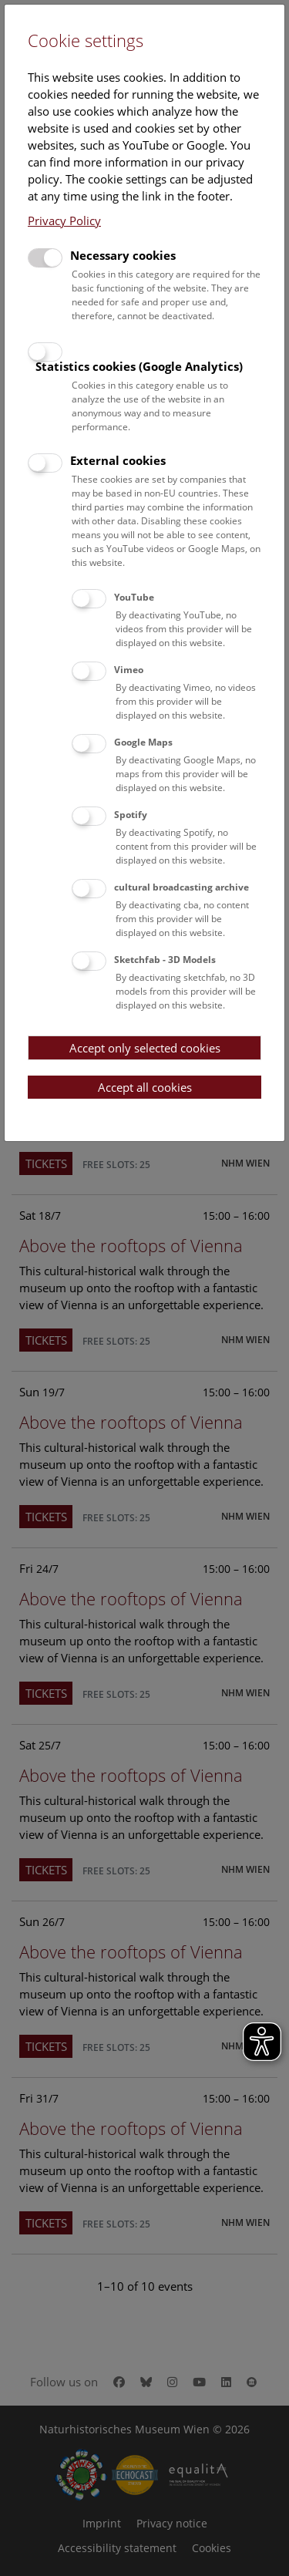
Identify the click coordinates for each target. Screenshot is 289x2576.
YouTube (134, 597)
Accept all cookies (145, 1087)
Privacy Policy (64, 220)
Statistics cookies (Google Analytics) (139, 366)
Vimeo (128, 669)
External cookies (118, 460)
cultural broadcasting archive (181, 887)
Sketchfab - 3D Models (165, 959)
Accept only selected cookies (144, 1048)
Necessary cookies (123, 255)
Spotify (130, 814)
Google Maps (143, 742)
